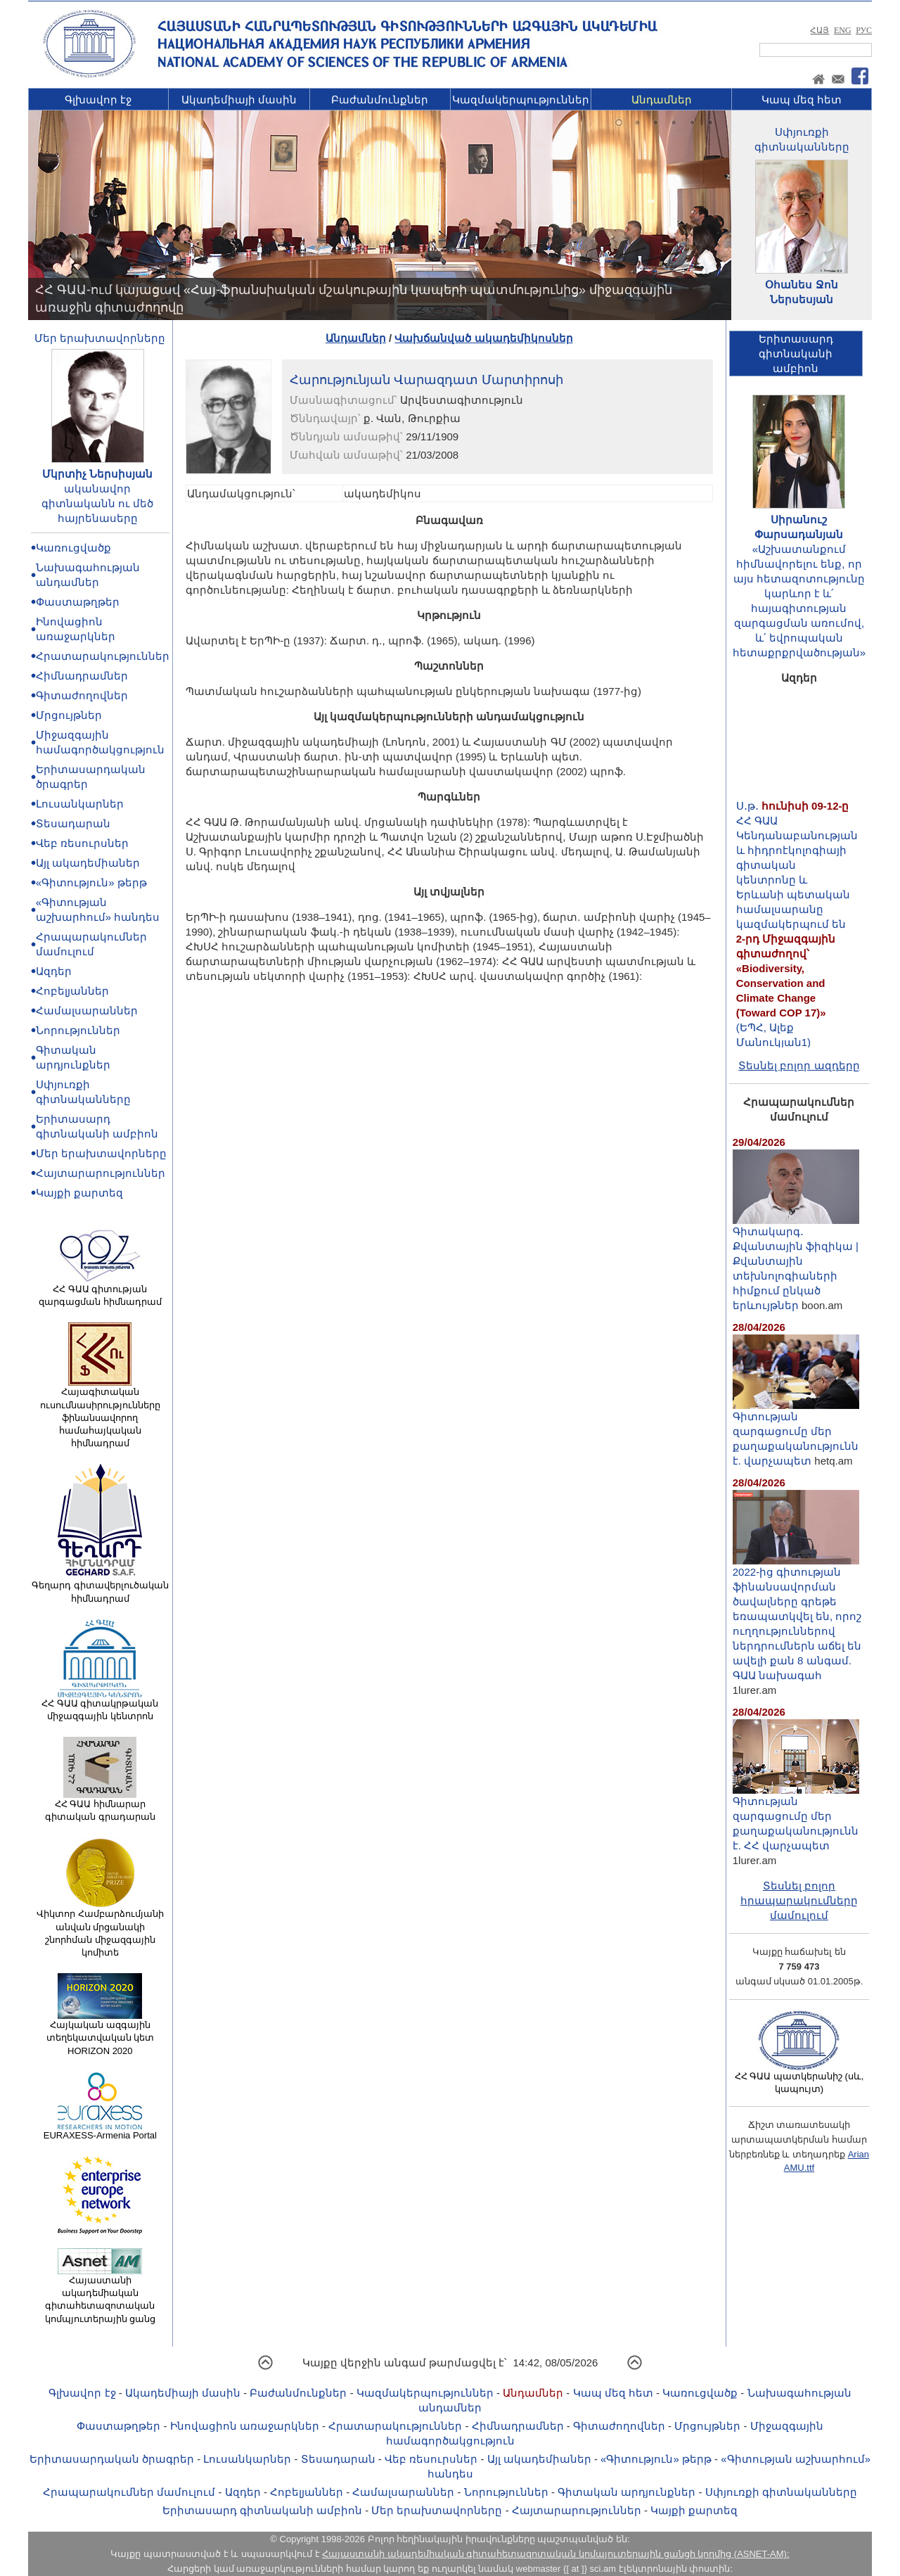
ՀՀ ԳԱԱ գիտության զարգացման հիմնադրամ (100, 1291)
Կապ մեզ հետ (801, 100)
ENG (842, 30)
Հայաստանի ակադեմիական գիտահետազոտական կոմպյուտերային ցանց (100, 2295)
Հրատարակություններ (102, 656)
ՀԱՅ (819, 30)
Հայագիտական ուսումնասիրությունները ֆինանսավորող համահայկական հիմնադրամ (100, 1412)
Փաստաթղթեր (78, 602)
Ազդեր (54, 971)
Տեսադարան (73, 823)
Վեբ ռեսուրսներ (82, 843)
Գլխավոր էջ (98, 100)
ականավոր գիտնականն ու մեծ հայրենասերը (97, 503)
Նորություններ (78, 1030)
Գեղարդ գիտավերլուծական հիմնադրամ (100, 1587)
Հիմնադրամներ (82, 676)
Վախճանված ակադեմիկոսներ (483, 338)
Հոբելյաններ (72, 991)
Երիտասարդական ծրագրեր (112, 2459)
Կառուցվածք (73, 548)
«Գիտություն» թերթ (91, 882)
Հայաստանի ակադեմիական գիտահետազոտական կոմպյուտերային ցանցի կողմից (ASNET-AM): (555, 2554)
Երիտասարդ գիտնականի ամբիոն (262, 2510)
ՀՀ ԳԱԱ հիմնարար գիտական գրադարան (100, 1806)
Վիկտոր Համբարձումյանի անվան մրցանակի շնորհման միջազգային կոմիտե (100, 1928)
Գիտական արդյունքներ (626, 2492)
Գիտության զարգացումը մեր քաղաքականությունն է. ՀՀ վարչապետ (796, 1817)
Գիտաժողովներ (82, 695)
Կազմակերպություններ (520, 100)
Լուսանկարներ (80, 804)
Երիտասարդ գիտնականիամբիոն (796, 353)
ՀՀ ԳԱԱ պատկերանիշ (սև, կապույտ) (799, 2078)
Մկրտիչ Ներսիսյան (97, 474)
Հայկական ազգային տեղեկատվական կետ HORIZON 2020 (100, 2032)
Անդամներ (661, 100)
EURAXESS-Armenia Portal (100, 2131)
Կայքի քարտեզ (79, 1193)
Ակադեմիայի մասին (239, 100)
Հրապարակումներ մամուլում (129, 2492)
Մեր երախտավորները (99, 338)
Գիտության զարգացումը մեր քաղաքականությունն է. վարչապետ (796, 1433)
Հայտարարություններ (100, 1173)
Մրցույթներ (69, 715)
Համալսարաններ (87, 1010)
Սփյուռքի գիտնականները (781, 2492)
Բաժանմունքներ (379, 100)
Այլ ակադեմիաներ (88, 863)
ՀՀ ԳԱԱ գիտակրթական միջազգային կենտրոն (99, 1705)
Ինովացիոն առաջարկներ (244, 2426)
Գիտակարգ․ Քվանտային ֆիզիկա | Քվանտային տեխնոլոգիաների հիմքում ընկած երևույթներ (796, 1262)
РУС (864, 30)
